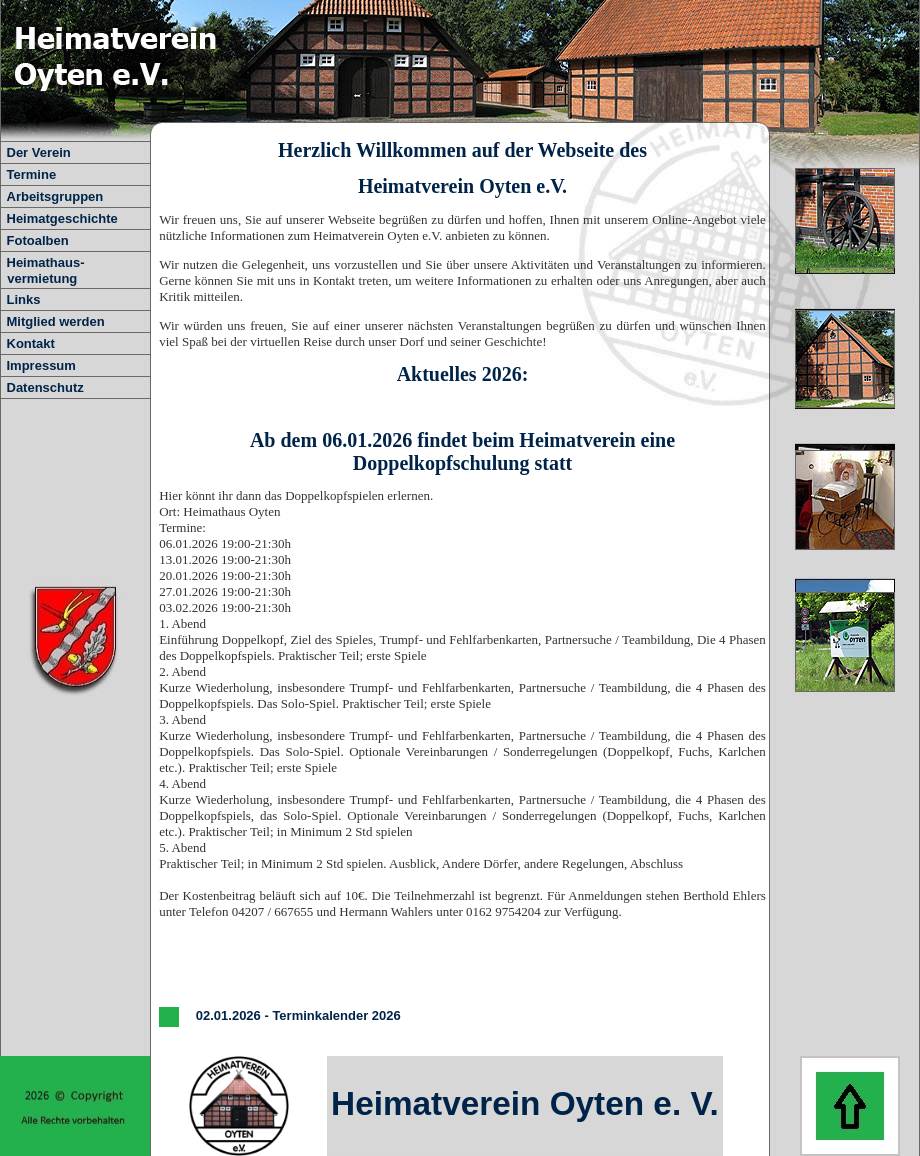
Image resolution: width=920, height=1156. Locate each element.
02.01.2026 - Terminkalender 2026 (296, 1016)
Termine (32, 174)
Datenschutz (45, 387)
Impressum (41, 365)
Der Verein (39, 152)
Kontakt (31, 343)
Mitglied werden (56, 321)
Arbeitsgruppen (55, 196)
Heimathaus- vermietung (42, 270)
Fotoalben (38, 240)
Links (24, 299)
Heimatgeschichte (62, 218)
